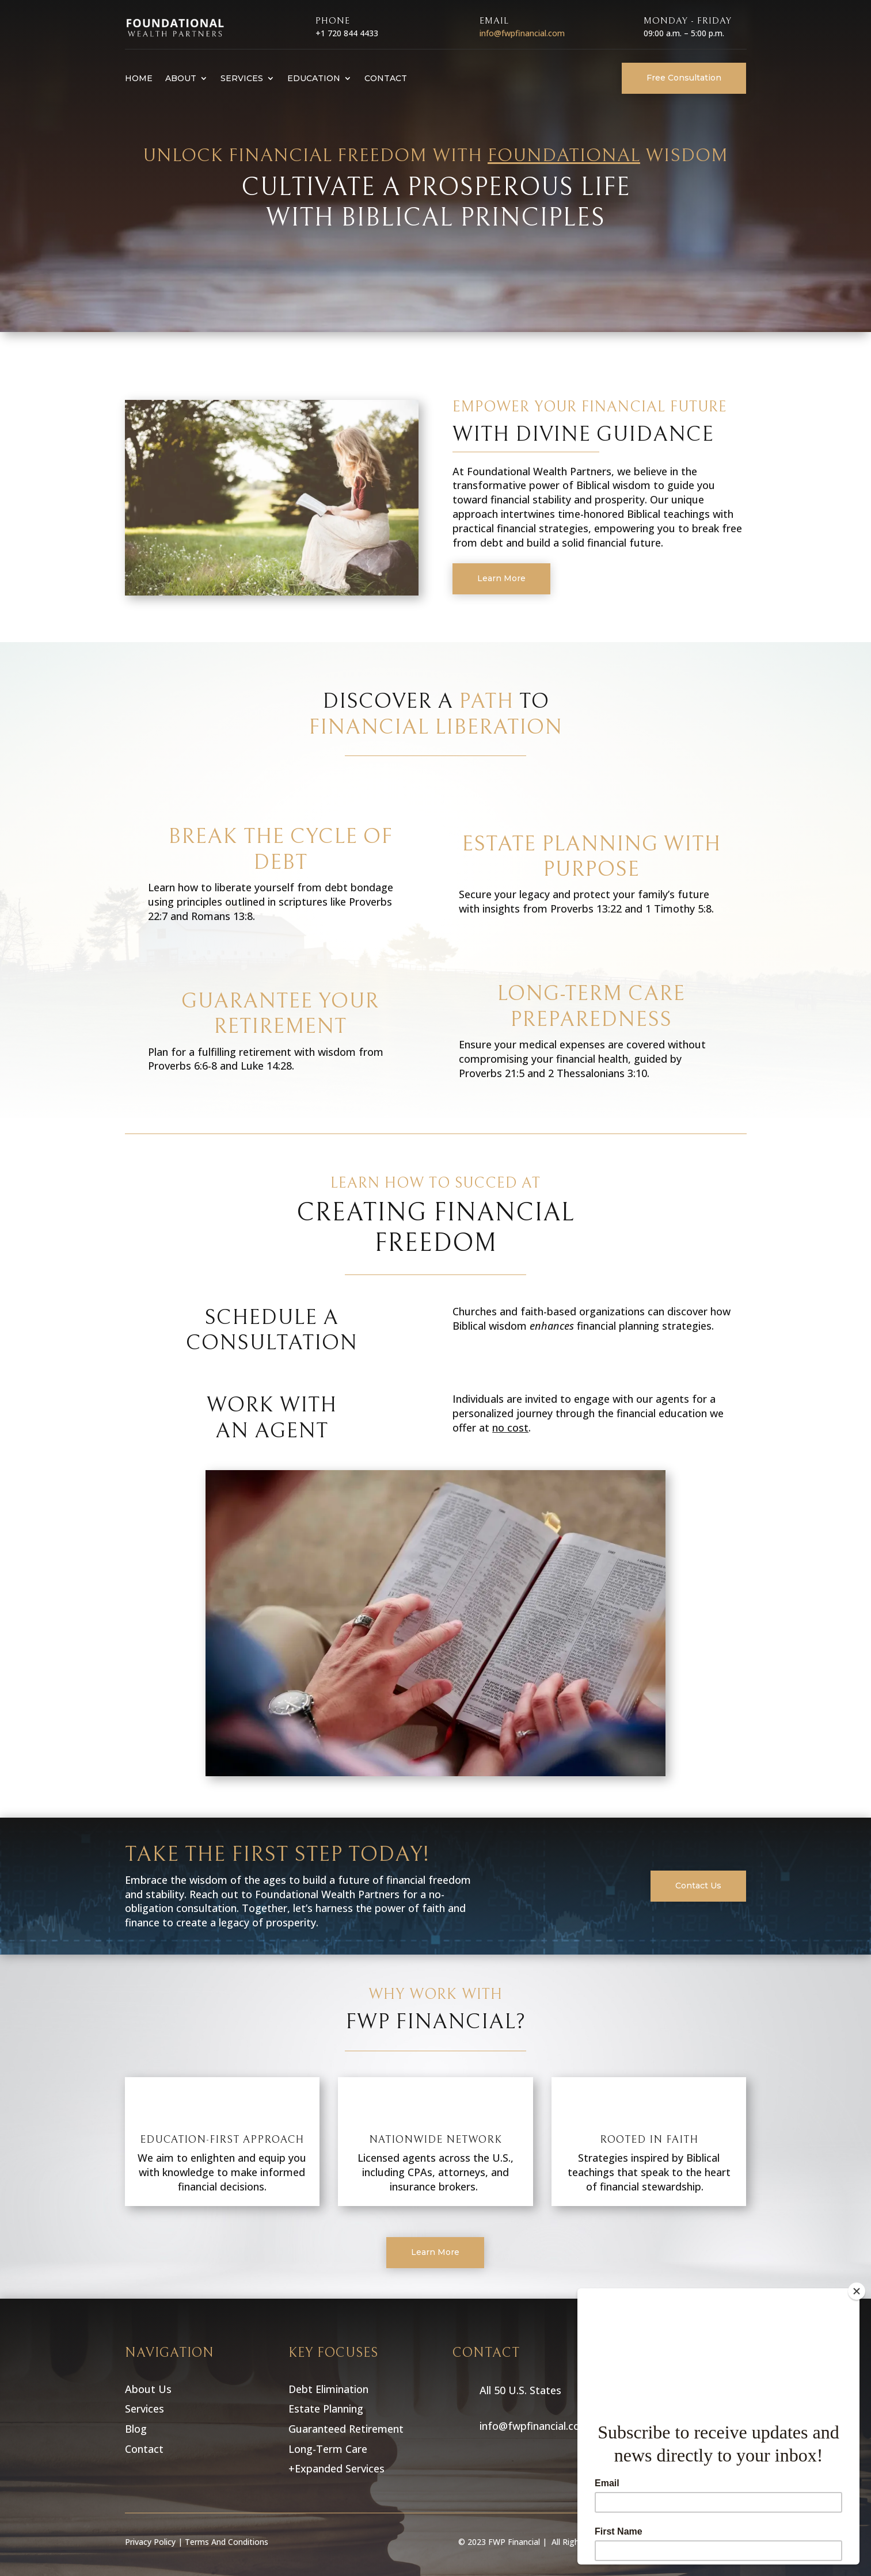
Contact (385, 78)
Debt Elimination (329, 2389)
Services (241, 78)
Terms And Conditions (226, 2541)
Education (313, 78)
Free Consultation (683, 77)
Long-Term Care (329, 2449)
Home (139, 78)
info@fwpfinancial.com (522, 33)
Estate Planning (327, 2408)
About (180, 78)
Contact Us (698, 1885)
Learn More (501, 578)
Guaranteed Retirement (347, 2429)
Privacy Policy (150, 2541)
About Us (148, 2389)
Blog (136, 2429)
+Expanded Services (336, 2468)
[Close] (856, 2291)
